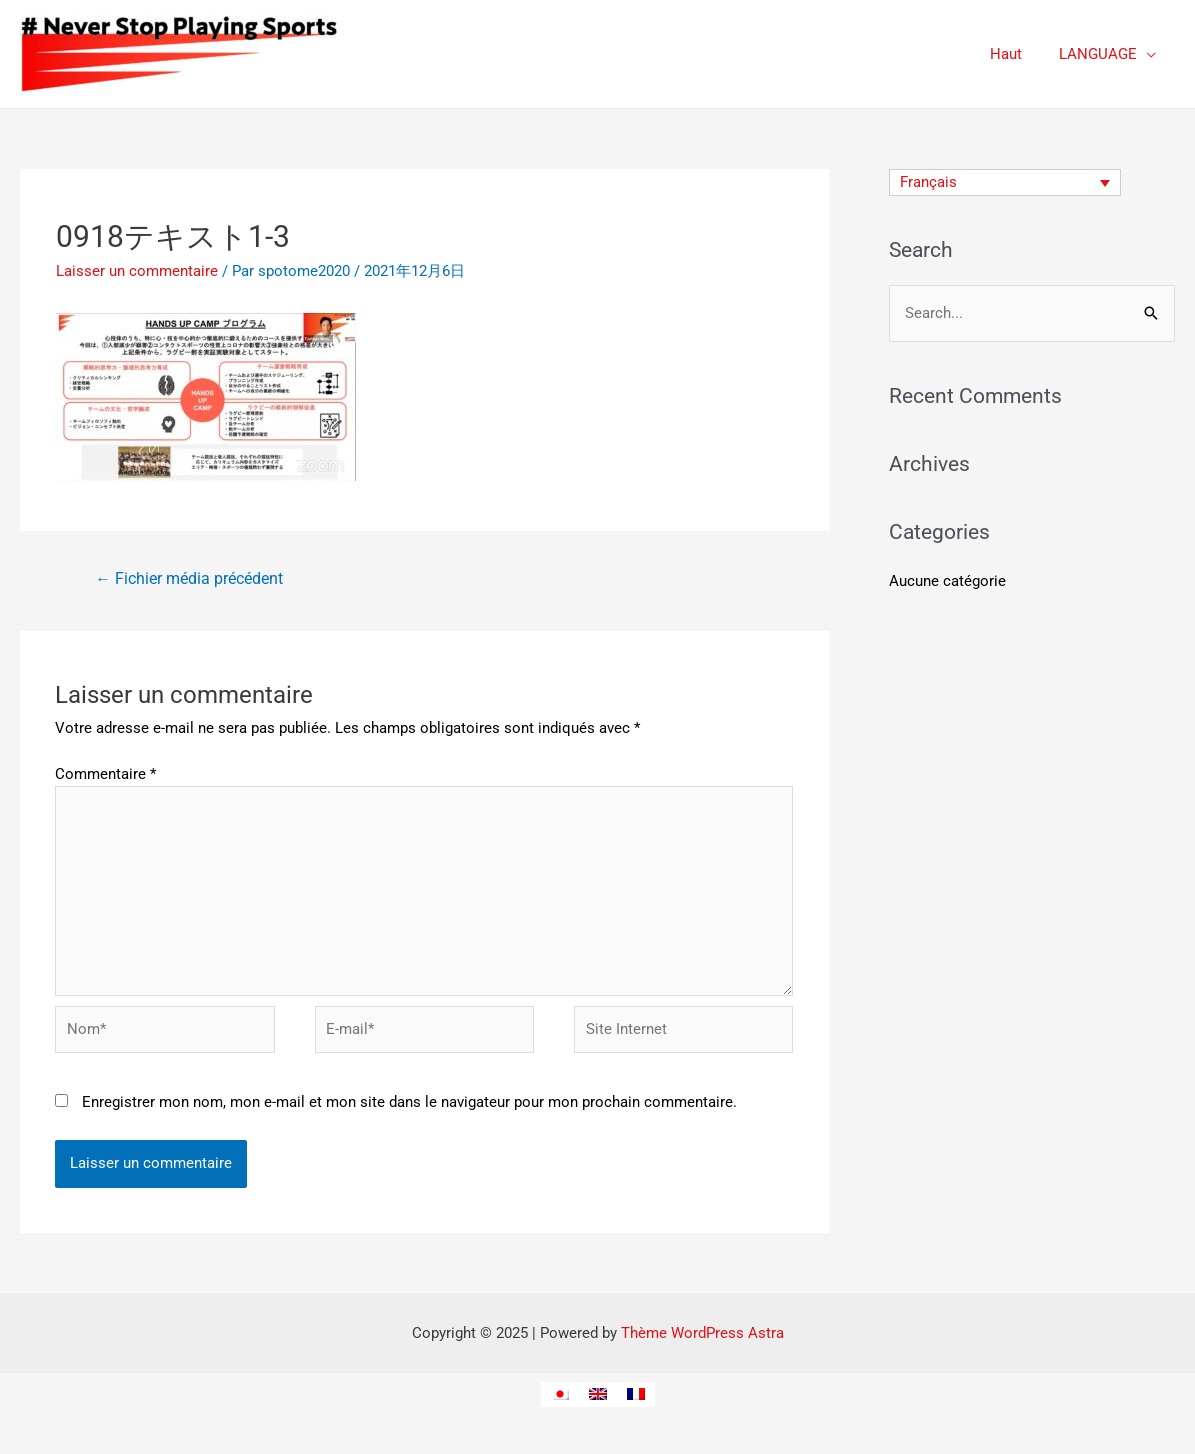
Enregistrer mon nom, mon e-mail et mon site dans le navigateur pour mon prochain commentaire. (409, 1111)
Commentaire (105, 775)
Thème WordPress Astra (702, 1342)
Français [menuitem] (928, 183)
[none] (1005, 183)
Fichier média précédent (190, 579)
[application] (1150, 54)
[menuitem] (1005, 183)
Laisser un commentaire (137, 271)
